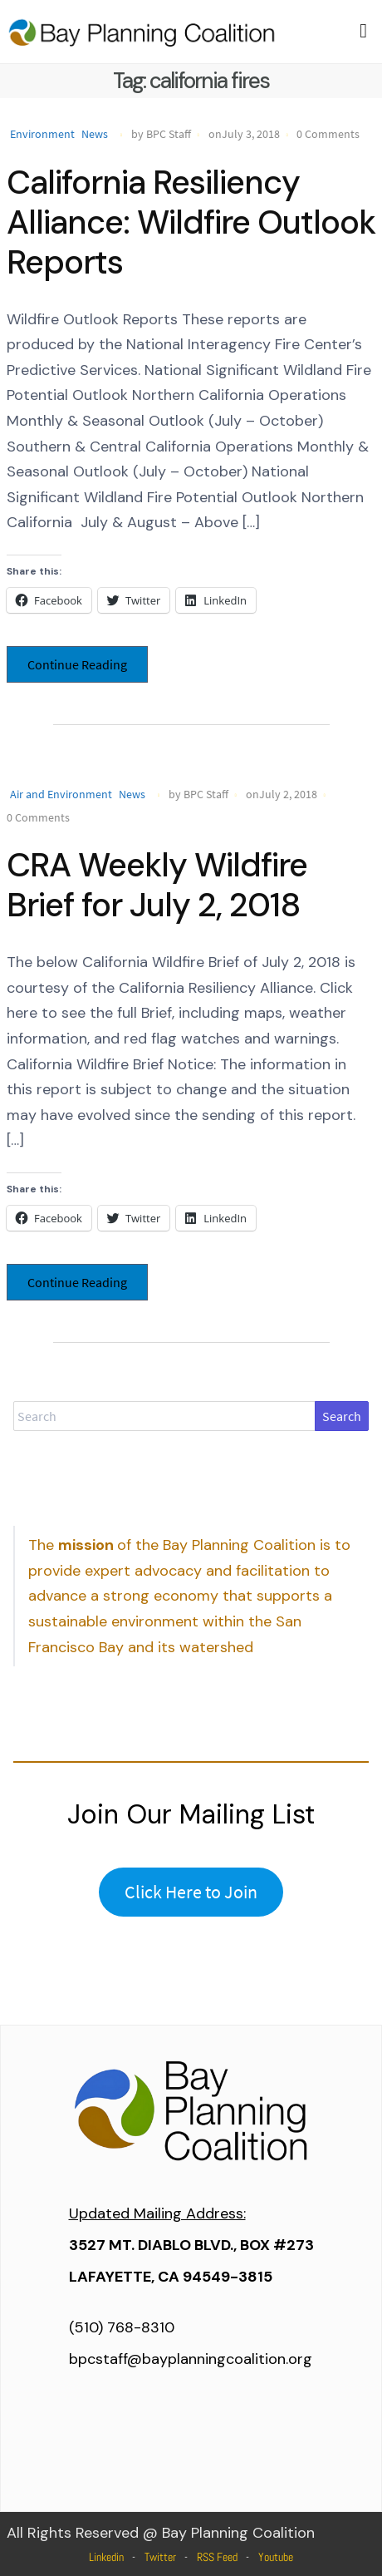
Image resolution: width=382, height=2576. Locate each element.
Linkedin (106, 2556)
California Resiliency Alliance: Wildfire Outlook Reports (191, 222)
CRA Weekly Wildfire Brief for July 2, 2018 (157, 884)
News (94, 133)
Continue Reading (77, 664)
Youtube (275, 2556)
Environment (42, 133)
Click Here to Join (191, 1891)
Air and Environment (61, 794)
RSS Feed (217, 2556)
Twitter (160, 2556)
